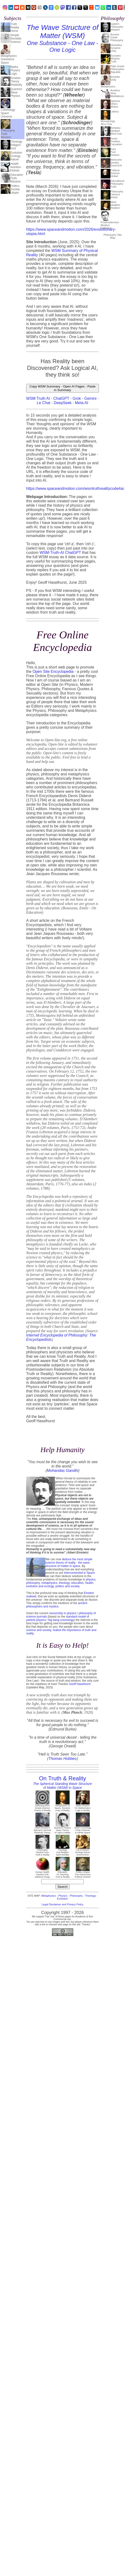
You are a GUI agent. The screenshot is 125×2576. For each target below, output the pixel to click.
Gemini (90, 398)
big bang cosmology (61, 1620)
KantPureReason (114, 152)
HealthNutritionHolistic (15, 167)
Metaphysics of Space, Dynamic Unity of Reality (63, 1807)
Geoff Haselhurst (80, 1684)
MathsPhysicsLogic (15, 70)
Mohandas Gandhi (62, 1470)
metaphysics (49, 1583)
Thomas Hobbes (62, 1759)
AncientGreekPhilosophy (116, 37)
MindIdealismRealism (115, 205)
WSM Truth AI (38, 398)
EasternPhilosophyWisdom (116, 26)
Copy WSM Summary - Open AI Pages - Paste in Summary (63, 388)
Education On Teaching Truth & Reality (62, 1873)
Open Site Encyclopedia (53, 671)
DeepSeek (63, 403)
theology (64, 1583)
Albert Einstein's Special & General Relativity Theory (42, 1829)
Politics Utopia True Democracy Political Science (82, 1873)
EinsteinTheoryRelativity (16, 81)
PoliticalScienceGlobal (115, 173)
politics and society (67, 1586)
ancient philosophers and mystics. (56, 1604)
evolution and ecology (40, 1586)
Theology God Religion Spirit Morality (63, 1851)
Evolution (62, 1898)
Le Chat (43, 403)
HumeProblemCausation (116, 141)
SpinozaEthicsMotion (115, 103)
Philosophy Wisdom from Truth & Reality (42, 1851)
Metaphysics (48, 1895)
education (77, 1583)
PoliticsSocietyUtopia (15, 189)
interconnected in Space (79, 1572)
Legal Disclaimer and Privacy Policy (62, 1904)
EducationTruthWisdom (16, 178)
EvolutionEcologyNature (16, 156)
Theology (90, 1895)
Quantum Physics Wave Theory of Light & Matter (62, 1829)
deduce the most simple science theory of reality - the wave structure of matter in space (68, 1563)
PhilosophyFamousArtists (116, 194)
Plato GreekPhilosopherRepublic (117, 69)
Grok (77, 398)
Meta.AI (81, 403)
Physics (62, 1895)
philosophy (33, 1583)
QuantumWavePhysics (16, 92)
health (89, 1583)
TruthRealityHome (14, 27)
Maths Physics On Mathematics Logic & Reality (83, 1807)
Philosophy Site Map (112, 236)
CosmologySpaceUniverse (8, 113)
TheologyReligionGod (16, 145)
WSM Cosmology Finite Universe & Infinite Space (82, 1829)
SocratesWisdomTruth (115, 58)
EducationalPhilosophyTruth (117, 183)
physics (90, 1579)
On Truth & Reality (62, 1782)
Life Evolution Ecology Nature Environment (82, 1851)
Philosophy (76, 1895)
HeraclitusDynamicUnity (116, 48)
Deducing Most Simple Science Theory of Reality (42, 1807)
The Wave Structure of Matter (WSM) (63, 38)
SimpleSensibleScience (15, 38)
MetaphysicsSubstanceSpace (9, 59)
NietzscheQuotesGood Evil (116, 162)
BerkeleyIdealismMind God (116, 130)
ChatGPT (61, 398)
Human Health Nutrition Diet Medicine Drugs (42, 1873)
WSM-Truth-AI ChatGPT (60, 553)
